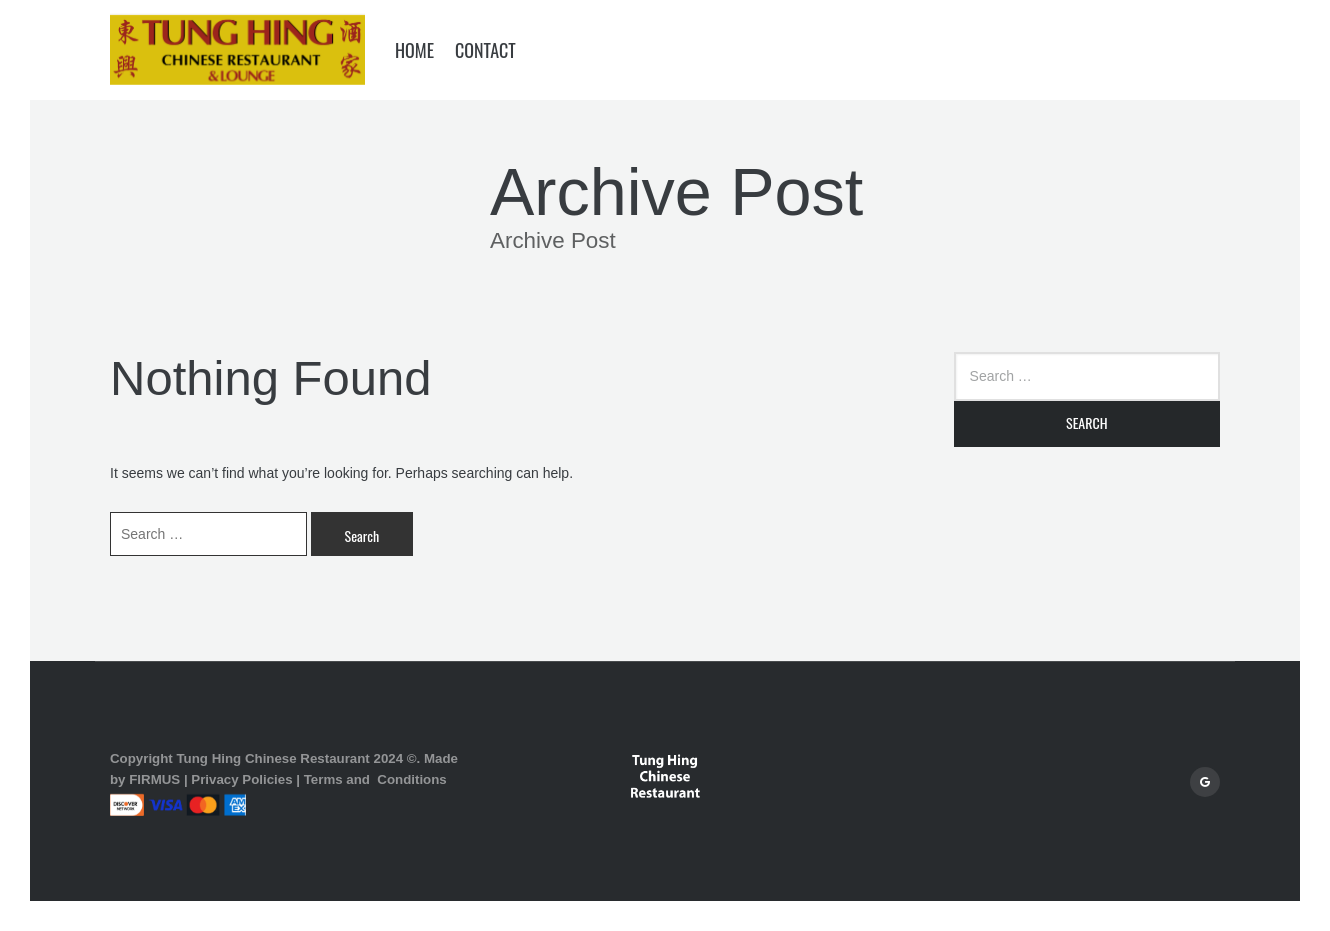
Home (414, 50)
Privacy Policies (241, 779)
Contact (485, 50)
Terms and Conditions (375, 779)
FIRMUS (154, 779)
